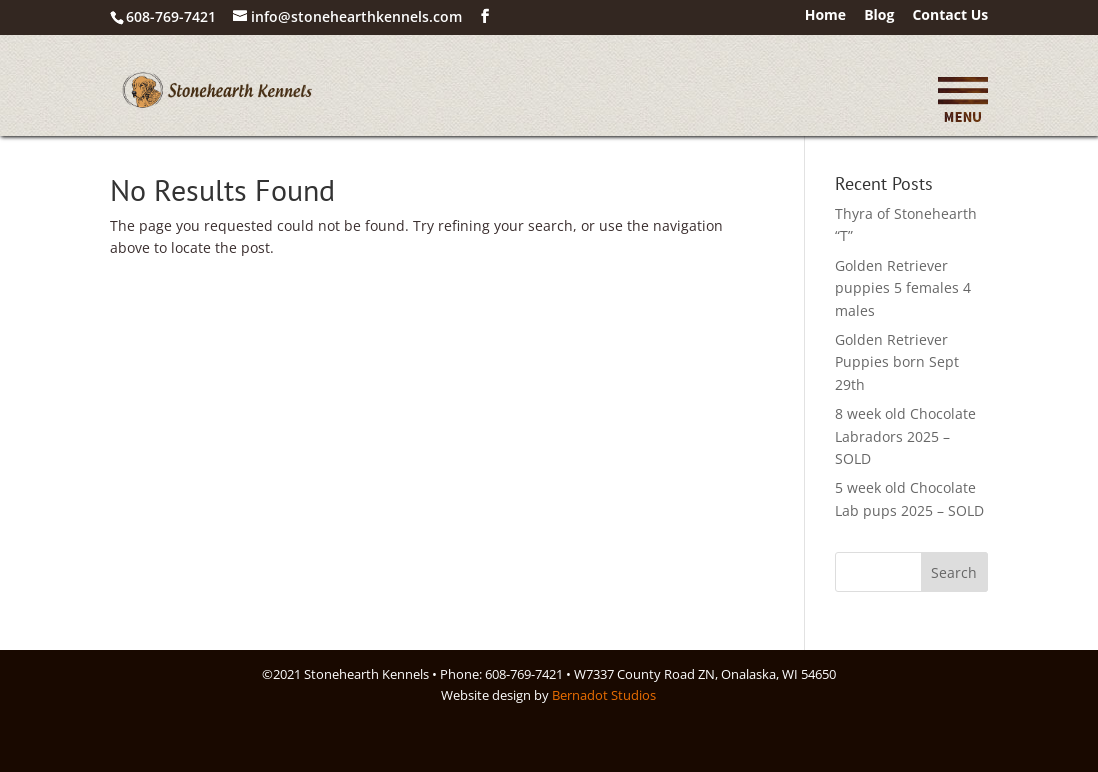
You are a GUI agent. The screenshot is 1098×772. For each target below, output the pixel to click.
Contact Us (950, 16)
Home (825, 16)
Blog (879, 16)
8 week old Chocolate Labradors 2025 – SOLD (905, 436)
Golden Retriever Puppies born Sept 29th (897, 362)
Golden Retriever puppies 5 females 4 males (903, 288)
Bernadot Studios (604, 695)
